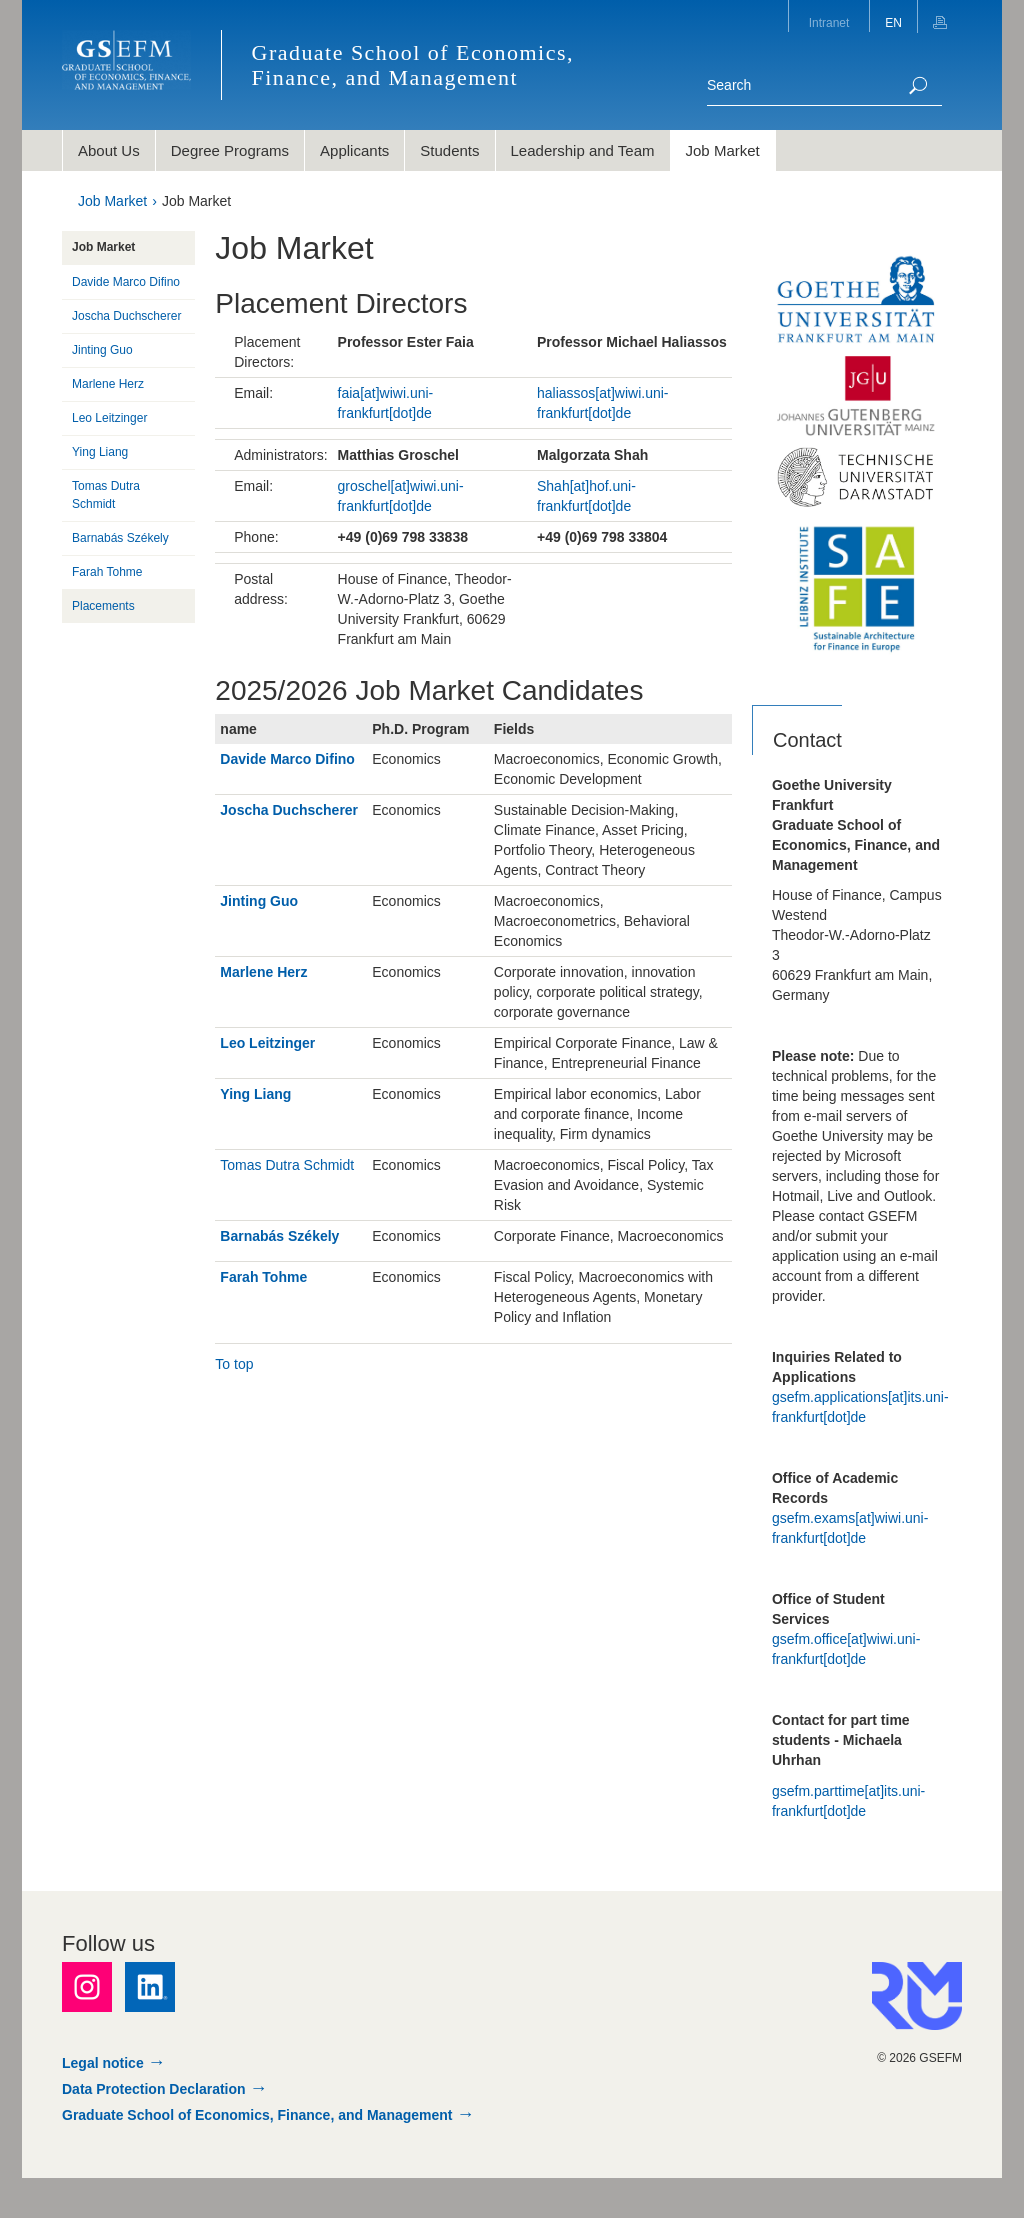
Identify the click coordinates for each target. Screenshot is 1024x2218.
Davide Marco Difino (287, 759)
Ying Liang (255, 1094)
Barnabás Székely (279, 1236)
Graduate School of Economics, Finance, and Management (257, 2115)
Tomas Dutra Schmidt (287, 1165)
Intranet (829, 23)
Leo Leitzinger (267, 1043)
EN (893, 23)
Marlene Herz (263, 972)
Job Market (112, 201)
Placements (103, 606)
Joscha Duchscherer (289, 810)
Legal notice (103, 2063)
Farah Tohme (263, 1277)
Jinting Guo (259, 901)
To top (234, 1364)
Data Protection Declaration (154, 2089)
